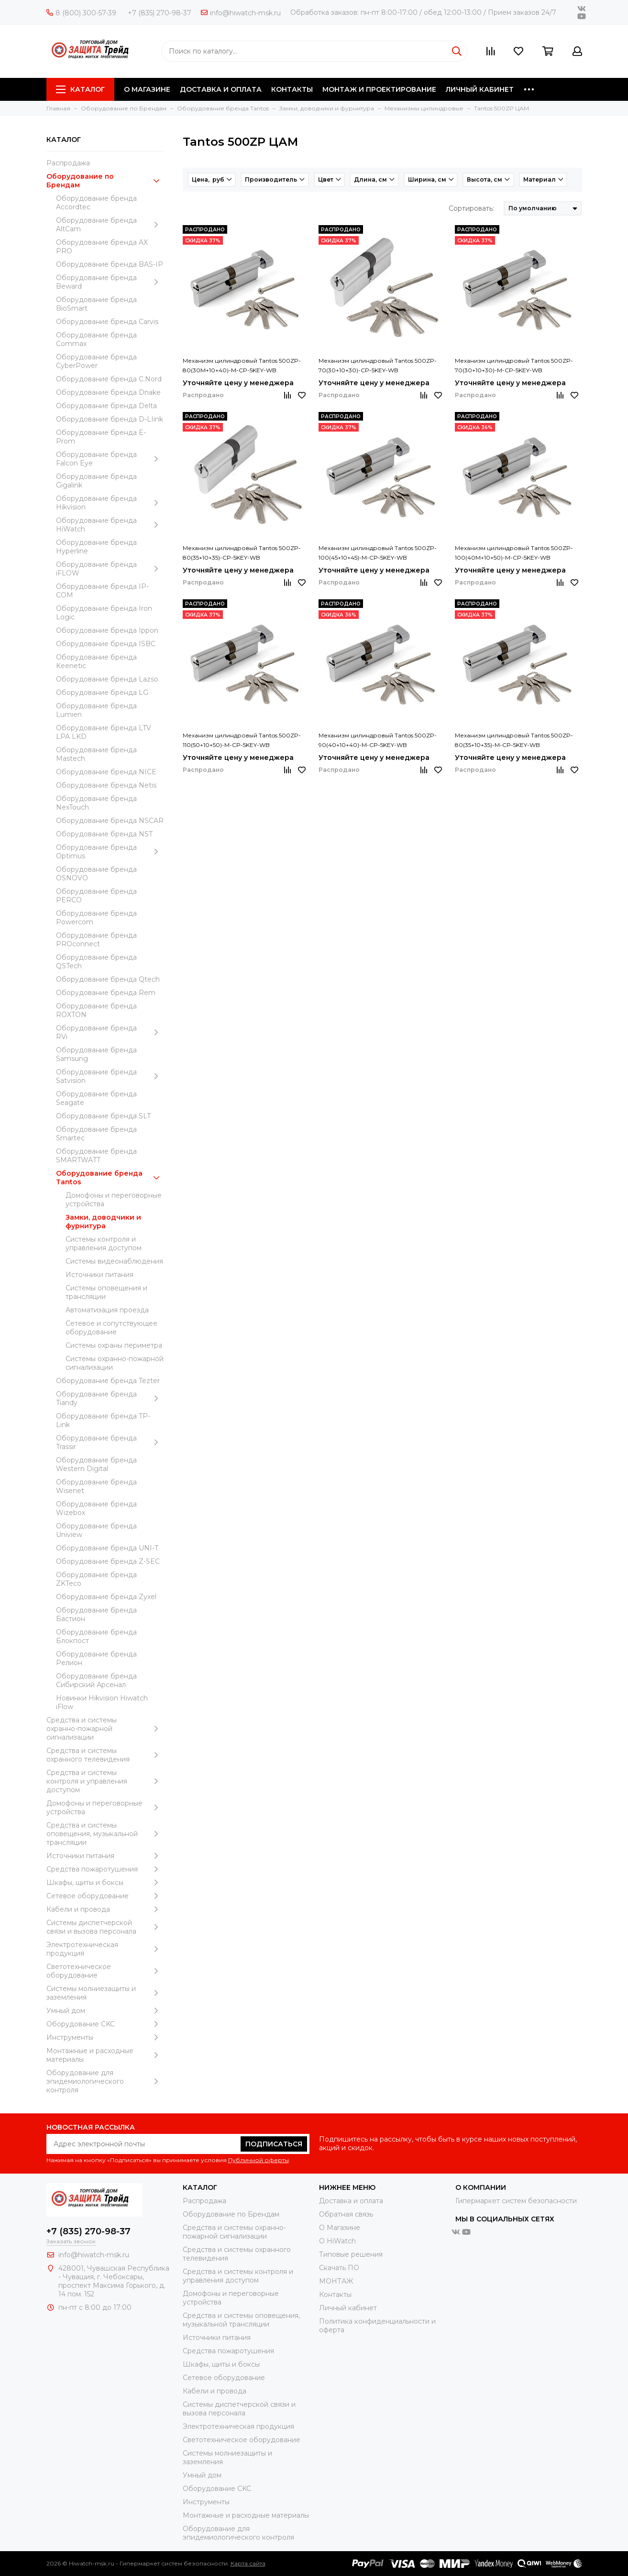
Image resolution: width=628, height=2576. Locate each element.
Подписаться (273, 2144)
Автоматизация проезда (107, 1310)
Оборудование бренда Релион (96, 1658)
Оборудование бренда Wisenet (96, 1486)
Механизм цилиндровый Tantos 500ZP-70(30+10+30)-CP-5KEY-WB (378, 365)
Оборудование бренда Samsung (96, 1054)
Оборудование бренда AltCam (110, 224)
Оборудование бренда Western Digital (96, 1464)
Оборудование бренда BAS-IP (109, 264)
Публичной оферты (258, 2160)
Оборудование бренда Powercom (96, 917)
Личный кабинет (348, 2308)
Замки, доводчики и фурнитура (103, 1221)
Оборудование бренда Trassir (110, 1442)
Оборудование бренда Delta (106, 405)
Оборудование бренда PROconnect (96, 939)
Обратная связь (346, 2214)
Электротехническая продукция (105, 1949)
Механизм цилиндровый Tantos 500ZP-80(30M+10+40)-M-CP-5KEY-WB (242, 365)
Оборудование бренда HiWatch (110, 524)
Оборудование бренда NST (104, 834)
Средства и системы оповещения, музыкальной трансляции (105, 1834)
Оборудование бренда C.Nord (109, 379)
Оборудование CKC (105, 2024)
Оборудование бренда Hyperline (96, 546)
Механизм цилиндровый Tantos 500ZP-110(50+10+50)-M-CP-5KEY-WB (242, 740)
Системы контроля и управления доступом (104, 1243)
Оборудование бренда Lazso (107, 679)
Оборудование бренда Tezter (108, 1380)
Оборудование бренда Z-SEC (108, 1561)
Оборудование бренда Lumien (96, 710)
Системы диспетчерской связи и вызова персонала (105, 1927)
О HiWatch (337, 2241)
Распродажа (68, 163)
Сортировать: (471, 208)
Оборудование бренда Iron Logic (104, 612)
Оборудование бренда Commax (96, 339)
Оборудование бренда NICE (106, 772)
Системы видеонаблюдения (114, 1261)
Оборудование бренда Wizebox (96, 1508)
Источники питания (99, 1274)
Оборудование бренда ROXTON (96, 1010)
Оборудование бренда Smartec (96, 1133)
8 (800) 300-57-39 (81, 13)
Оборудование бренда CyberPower (96, 361)
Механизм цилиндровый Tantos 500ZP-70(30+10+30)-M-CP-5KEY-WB (514, 365)
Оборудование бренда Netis (106, 785)
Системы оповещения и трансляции (106, 1292)
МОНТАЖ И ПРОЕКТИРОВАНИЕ (379, 89)
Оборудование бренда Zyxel (106, 1596)
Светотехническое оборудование (105, 1971)
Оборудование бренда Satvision (110, 1076)
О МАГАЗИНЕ (147, 89)
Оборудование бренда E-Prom (101, 436)
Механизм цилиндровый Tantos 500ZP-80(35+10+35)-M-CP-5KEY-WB (514, 740)
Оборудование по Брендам (105, 180)
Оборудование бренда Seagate (96, 1098)
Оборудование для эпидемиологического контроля (105, 2081)
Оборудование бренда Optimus (110, 851)
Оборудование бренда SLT (103, 1116)
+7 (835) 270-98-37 (159, 13)
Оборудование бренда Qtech (108, 979)
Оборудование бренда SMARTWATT (96, 1155)
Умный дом (105, 2010)
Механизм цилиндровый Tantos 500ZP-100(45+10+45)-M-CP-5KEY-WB (378, 552)
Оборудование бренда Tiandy (110, 1398)
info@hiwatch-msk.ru (241, 13)
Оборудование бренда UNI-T (107, 1548)
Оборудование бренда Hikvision (110, 502)
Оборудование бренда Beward (110, 282)
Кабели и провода (105, 1909)
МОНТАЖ (336, 2281)
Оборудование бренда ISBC (105, 643)
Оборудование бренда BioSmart (96, 304)
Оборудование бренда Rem (105, 992)
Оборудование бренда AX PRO (102, 246)
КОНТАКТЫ (292, 89)
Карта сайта (248, 2563)
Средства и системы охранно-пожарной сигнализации (105, 1729)
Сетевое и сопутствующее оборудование (111, 1327)
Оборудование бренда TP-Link (103, 1420)
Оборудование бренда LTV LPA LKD (103, 732)
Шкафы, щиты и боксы (105, 1882)
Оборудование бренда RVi (110, 1032)
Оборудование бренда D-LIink (109, 419)
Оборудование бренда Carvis (107, 321)
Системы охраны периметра (114, 1345)
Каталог (80, 89)
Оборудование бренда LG (102, 692)
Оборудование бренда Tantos (110, 1177)
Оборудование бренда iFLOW (110, 568)
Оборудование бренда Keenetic (96, 661)
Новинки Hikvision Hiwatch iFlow (102, 1702)
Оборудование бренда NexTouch (96, 803)
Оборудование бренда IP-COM (102, 590)
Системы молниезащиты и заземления (105, 1993)
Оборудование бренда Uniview (96, 1530)
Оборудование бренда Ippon (107, 630)
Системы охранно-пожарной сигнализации (115, 1363)
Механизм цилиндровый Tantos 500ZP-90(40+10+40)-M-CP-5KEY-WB (378, 740)
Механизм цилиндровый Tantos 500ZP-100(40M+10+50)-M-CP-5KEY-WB (514, 552)
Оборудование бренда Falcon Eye (110, 458)
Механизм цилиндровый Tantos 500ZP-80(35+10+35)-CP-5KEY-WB (242, 552)
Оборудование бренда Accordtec (96, 202)
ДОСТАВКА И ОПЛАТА (221, 89)
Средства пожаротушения (105, 1869)
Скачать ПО (339, 2267)
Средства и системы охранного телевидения (105, 1755)
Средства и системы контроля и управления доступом (105, 1781)
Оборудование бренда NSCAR (110, 820)
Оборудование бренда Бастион (96, 1614)
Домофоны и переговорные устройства (114, 1199)
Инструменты (105, 2037)
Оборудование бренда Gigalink (96, 480)
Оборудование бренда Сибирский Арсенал (96, 1680)
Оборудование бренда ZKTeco (96, 1579)
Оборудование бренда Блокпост (96, 1636)
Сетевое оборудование (105, 1896)
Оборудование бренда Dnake (108, 392)
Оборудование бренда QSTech (96, 961)
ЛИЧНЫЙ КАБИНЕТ (480, 89)
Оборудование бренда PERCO (96, 895)
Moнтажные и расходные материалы (105, 2055)
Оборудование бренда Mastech (96, 754)
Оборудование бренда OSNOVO (96, 873)
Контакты (335, 2294)
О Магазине (339, 2227)
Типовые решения (351, 2254)
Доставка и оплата (351, 2201)
